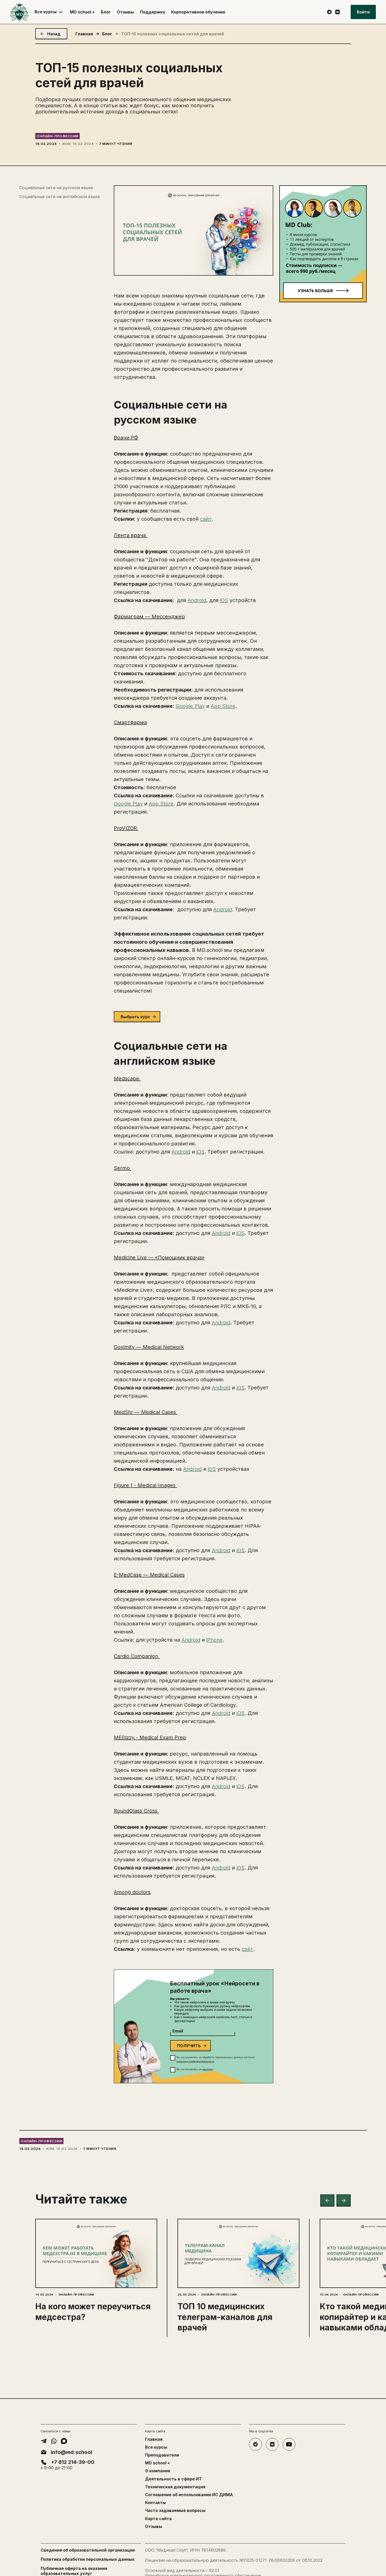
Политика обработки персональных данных (88, 2559)
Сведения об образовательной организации (88, 2550)
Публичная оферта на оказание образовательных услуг (74, 2571)
